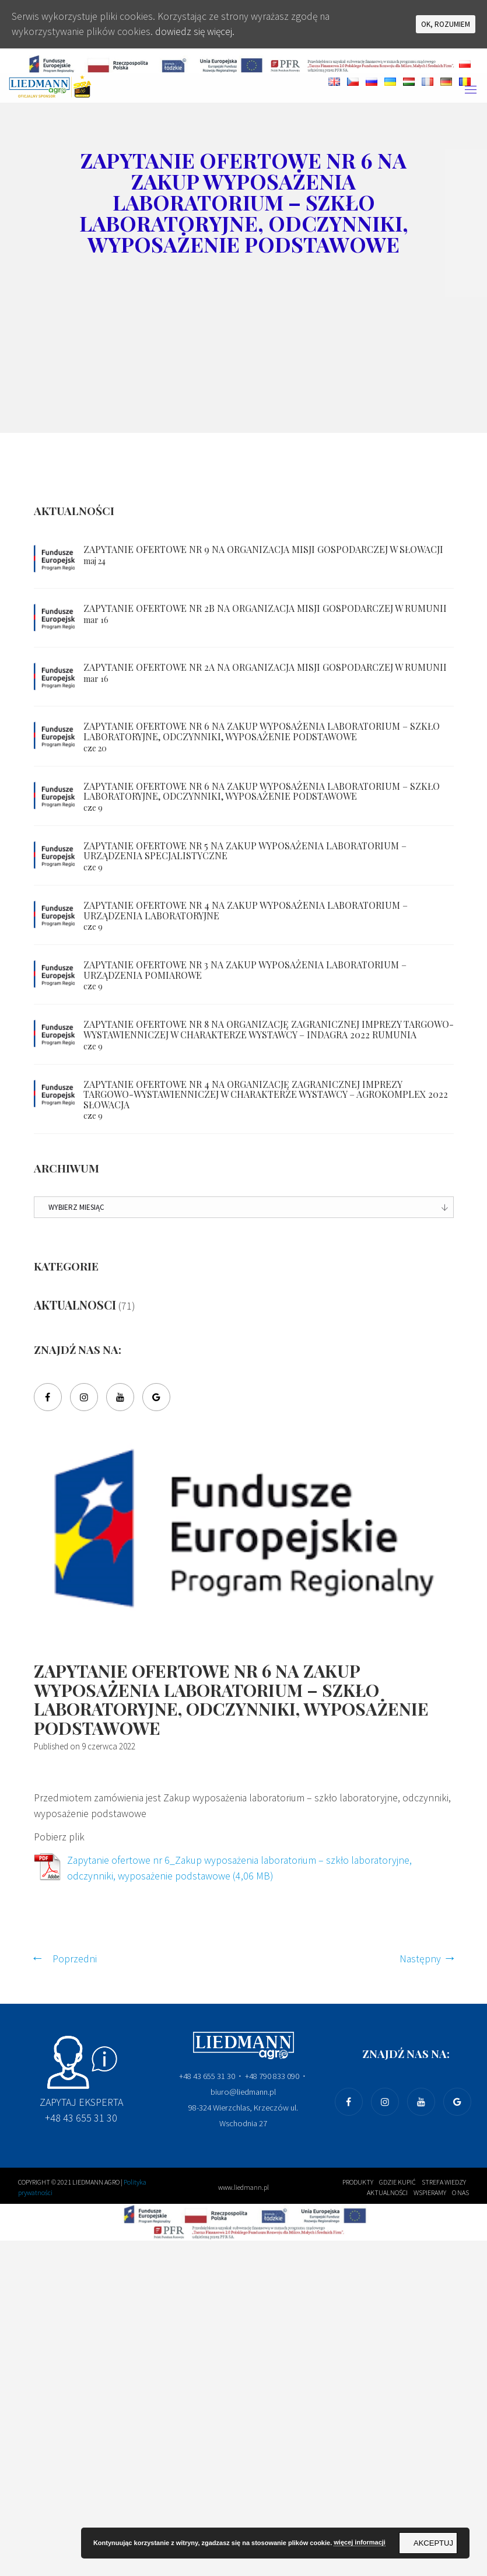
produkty (357, 2183)
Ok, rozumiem (445, 24)
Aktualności (387, 2193)
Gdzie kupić (397, 2183)
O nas (460, 2193)
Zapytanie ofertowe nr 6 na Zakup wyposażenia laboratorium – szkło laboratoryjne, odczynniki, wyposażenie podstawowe (261, 731)
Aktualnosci (75, 1304)
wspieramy (430, 2193)
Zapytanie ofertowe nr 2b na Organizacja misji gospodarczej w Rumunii (265, 608)
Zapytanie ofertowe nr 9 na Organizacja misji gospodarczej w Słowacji (263, 549)
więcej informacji (360, 2542)
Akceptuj (433, 2543)
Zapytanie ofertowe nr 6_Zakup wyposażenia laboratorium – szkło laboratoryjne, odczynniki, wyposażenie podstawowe (242, 1869)
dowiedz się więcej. (196, 32)
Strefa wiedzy (444, 2183)
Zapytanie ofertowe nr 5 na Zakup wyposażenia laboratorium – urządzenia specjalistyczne (245, 850)
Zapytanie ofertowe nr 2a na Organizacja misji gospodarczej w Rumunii (265, 667)
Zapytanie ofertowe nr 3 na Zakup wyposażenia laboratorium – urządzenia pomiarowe (245, 969)
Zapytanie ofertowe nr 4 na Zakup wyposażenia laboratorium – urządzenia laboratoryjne (245, 910)
